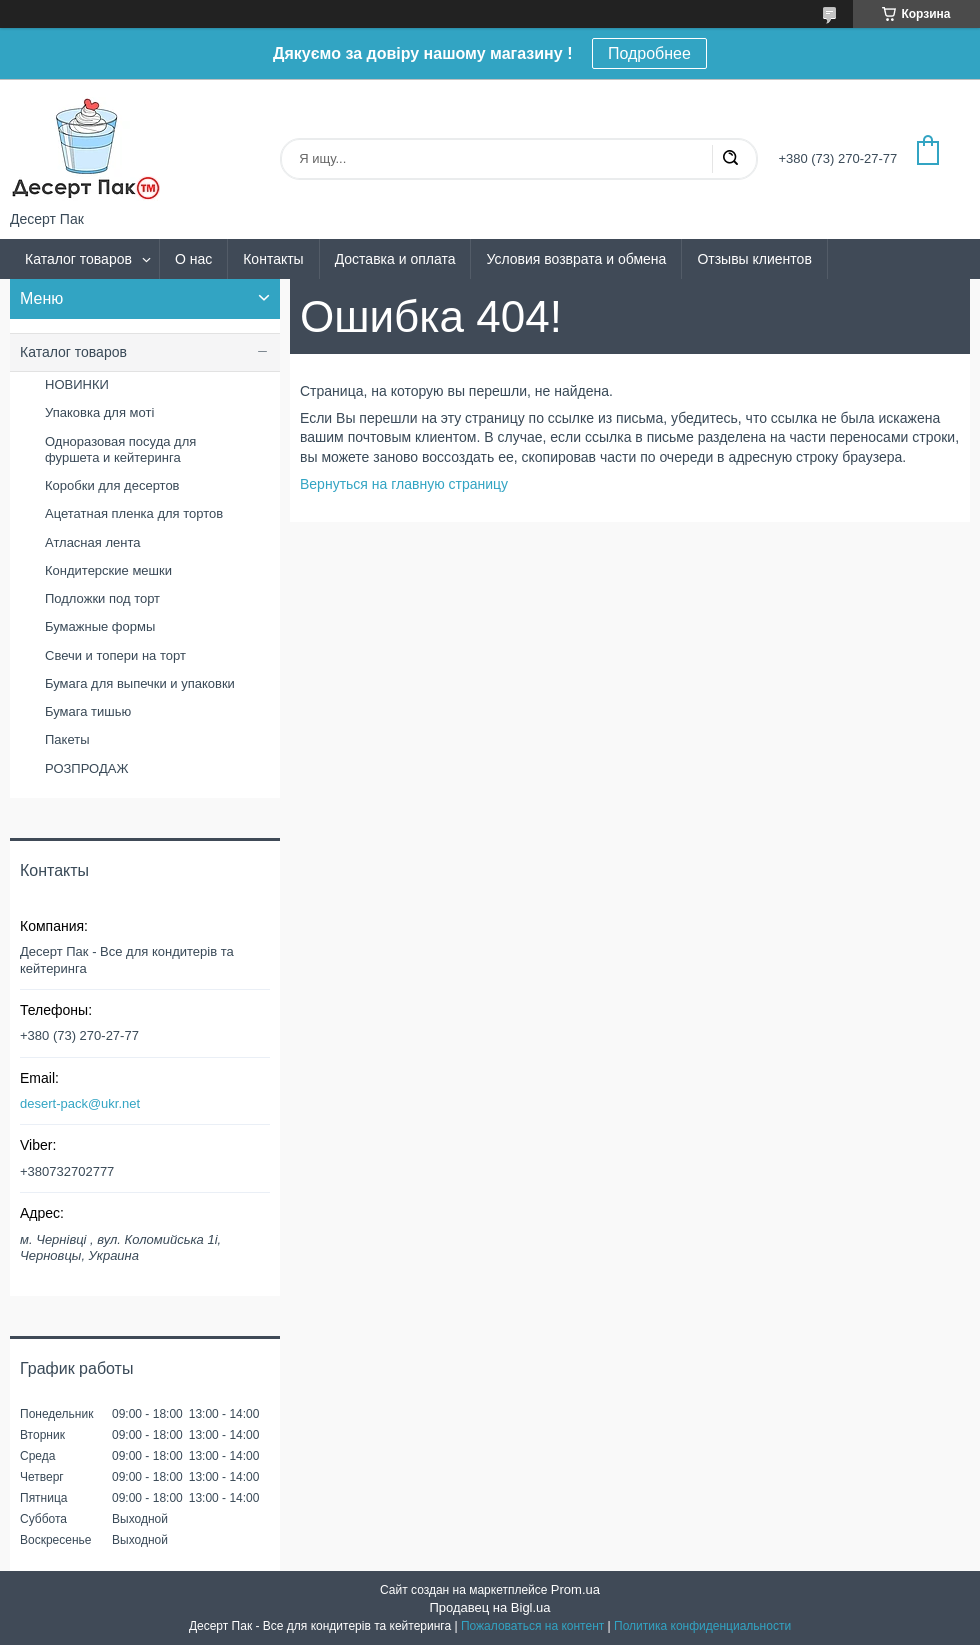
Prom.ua (575, 1589)
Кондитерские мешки (108, 570)
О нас (193, 259)
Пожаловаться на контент (532, 1626)
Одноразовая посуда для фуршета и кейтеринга (120, 449)
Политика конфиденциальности (702, 1626)
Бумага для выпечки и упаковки (140, 683)
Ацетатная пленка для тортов (134, 513)
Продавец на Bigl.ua (489, 1607)
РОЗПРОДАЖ (86, 768)
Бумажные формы (100, 626)
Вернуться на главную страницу (404, 484)
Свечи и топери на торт (115, 655)
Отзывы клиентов (754, 259)
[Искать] (730, 159)
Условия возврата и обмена (576, 259)
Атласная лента (92, 542)
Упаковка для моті (99, 412)
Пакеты (67, 739)
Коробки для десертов (112, 485)
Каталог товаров (78, 259)
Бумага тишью (88, 711)
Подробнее (649, 53)
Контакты (273, 259)
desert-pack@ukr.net (80, 1103)
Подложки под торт (102, 598)
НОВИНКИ (77, 384)
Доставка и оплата (395, 259)
